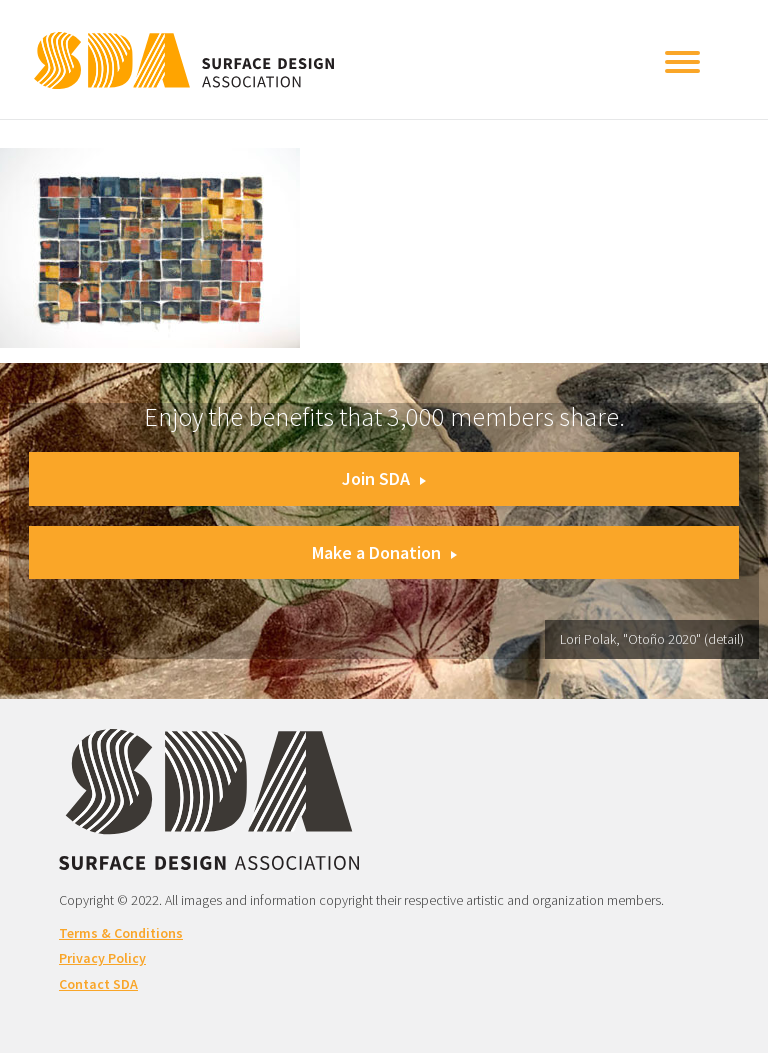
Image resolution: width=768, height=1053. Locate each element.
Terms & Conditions (121, 933)
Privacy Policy (102, 958)
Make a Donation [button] (384, 552)
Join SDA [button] (384, 478)
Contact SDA (98, 984)
